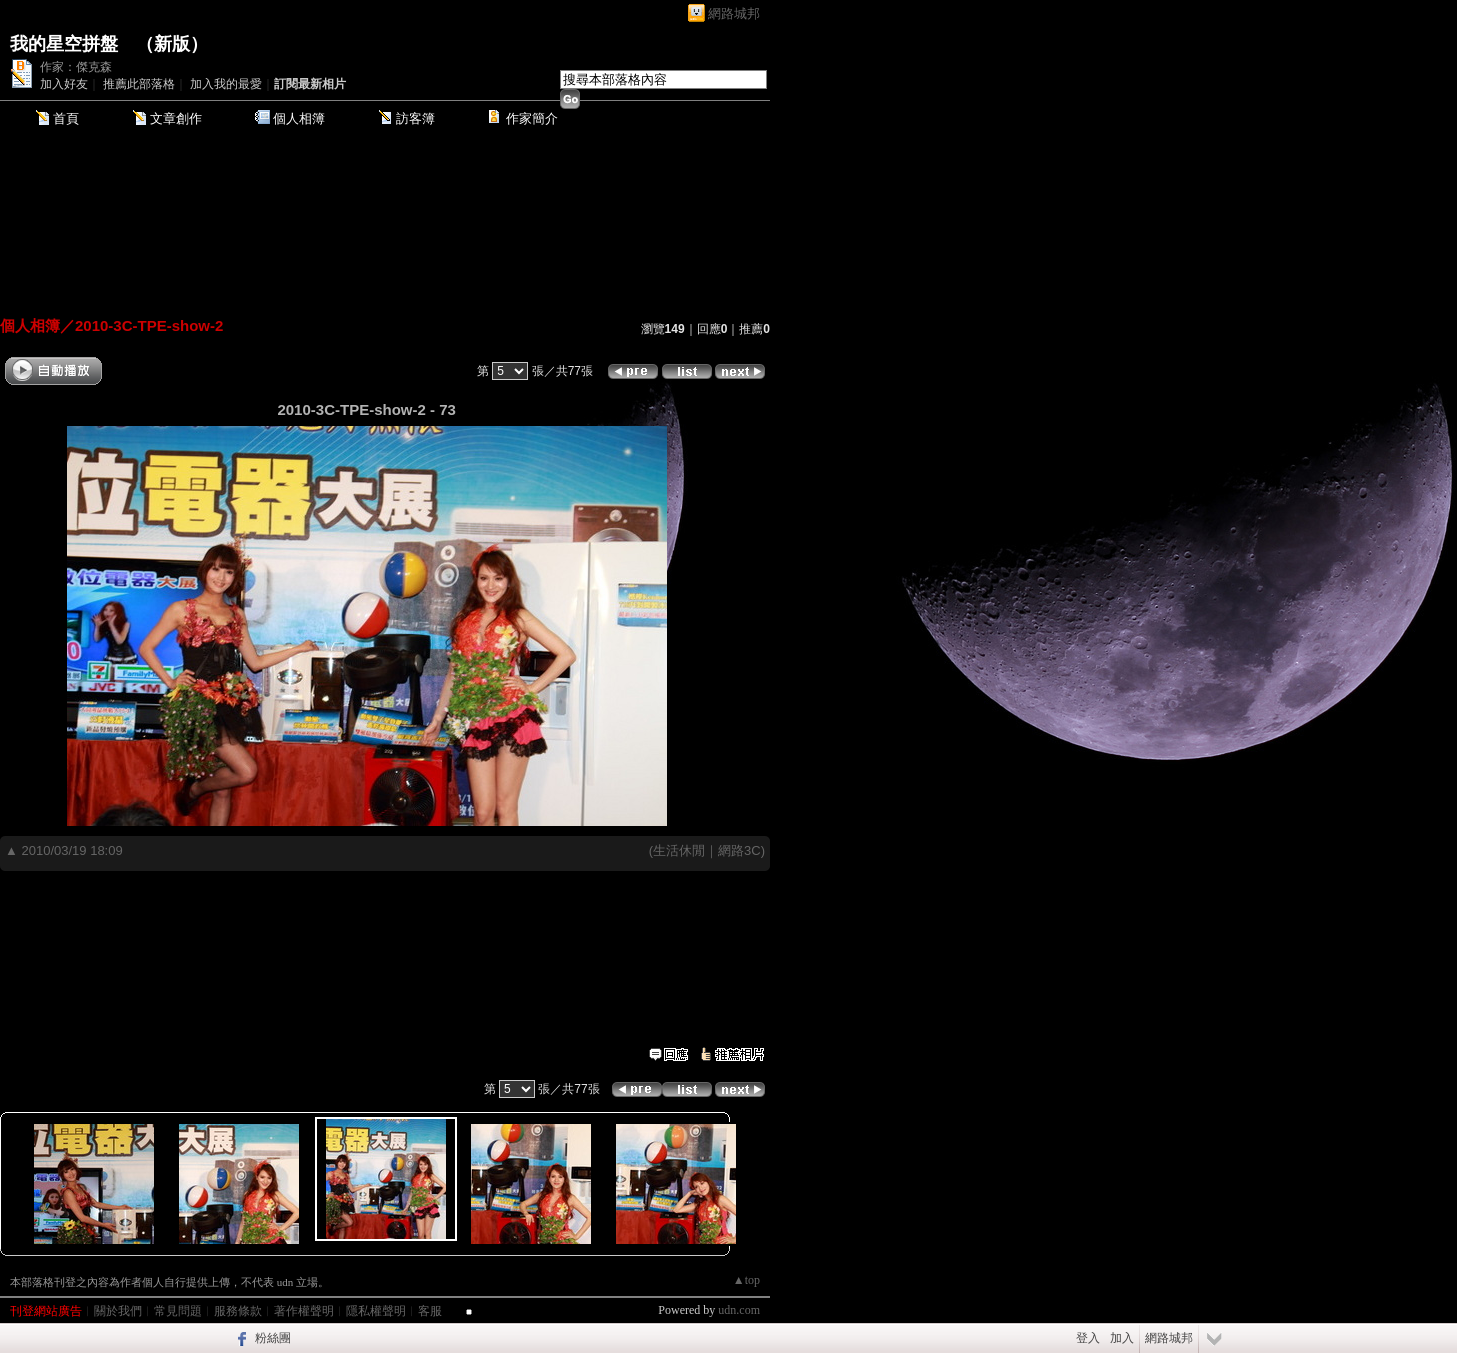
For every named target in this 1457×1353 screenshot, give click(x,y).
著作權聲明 (304, 1311)
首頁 (66, 118)
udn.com (739, 1310)
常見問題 (178, 1311)
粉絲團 (273, 1338)
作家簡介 (532, 118)
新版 (172, 44)
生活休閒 (679, 850)
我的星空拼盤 (64, 44)
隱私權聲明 (376, 1311)
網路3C (739, 850)
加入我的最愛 (226, 84)
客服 (430, 1311)
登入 (1088, 1338)
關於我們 (118, 1311)
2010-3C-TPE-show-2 (149, 325)
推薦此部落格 (139, 84)
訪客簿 (415, 118)
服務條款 (238, 1311)
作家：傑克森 (76, 67)
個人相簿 (299, 118)
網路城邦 (734, 13)
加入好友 (64, 84)
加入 (1122, 1338)
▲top (746, 1280)
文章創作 (176, 118)
